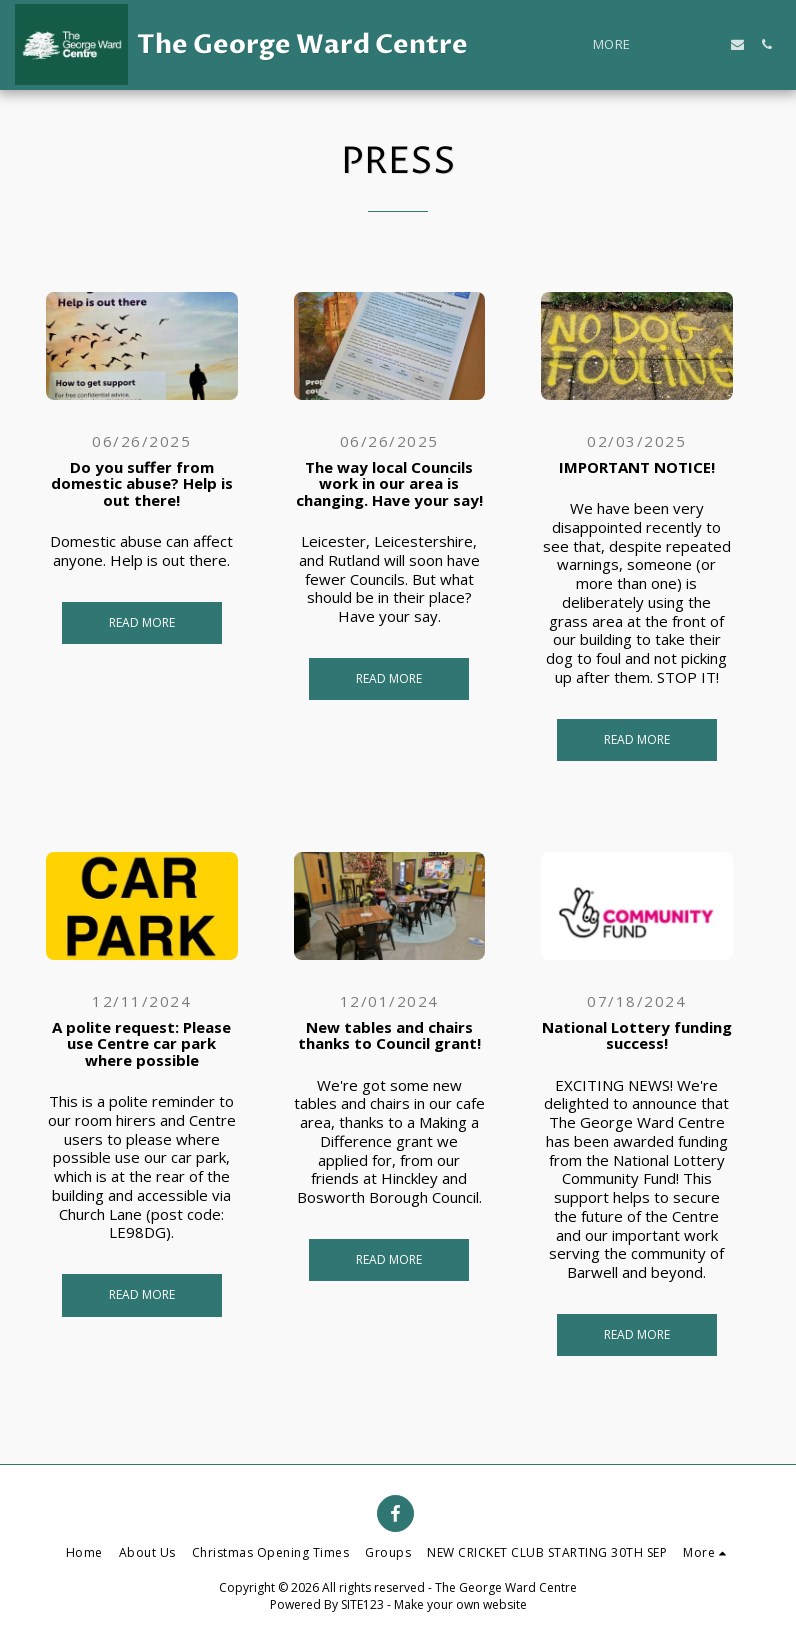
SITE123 (362, 1604)
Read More (142, 622)
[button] (679, 44)
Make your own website (460, 1604)
